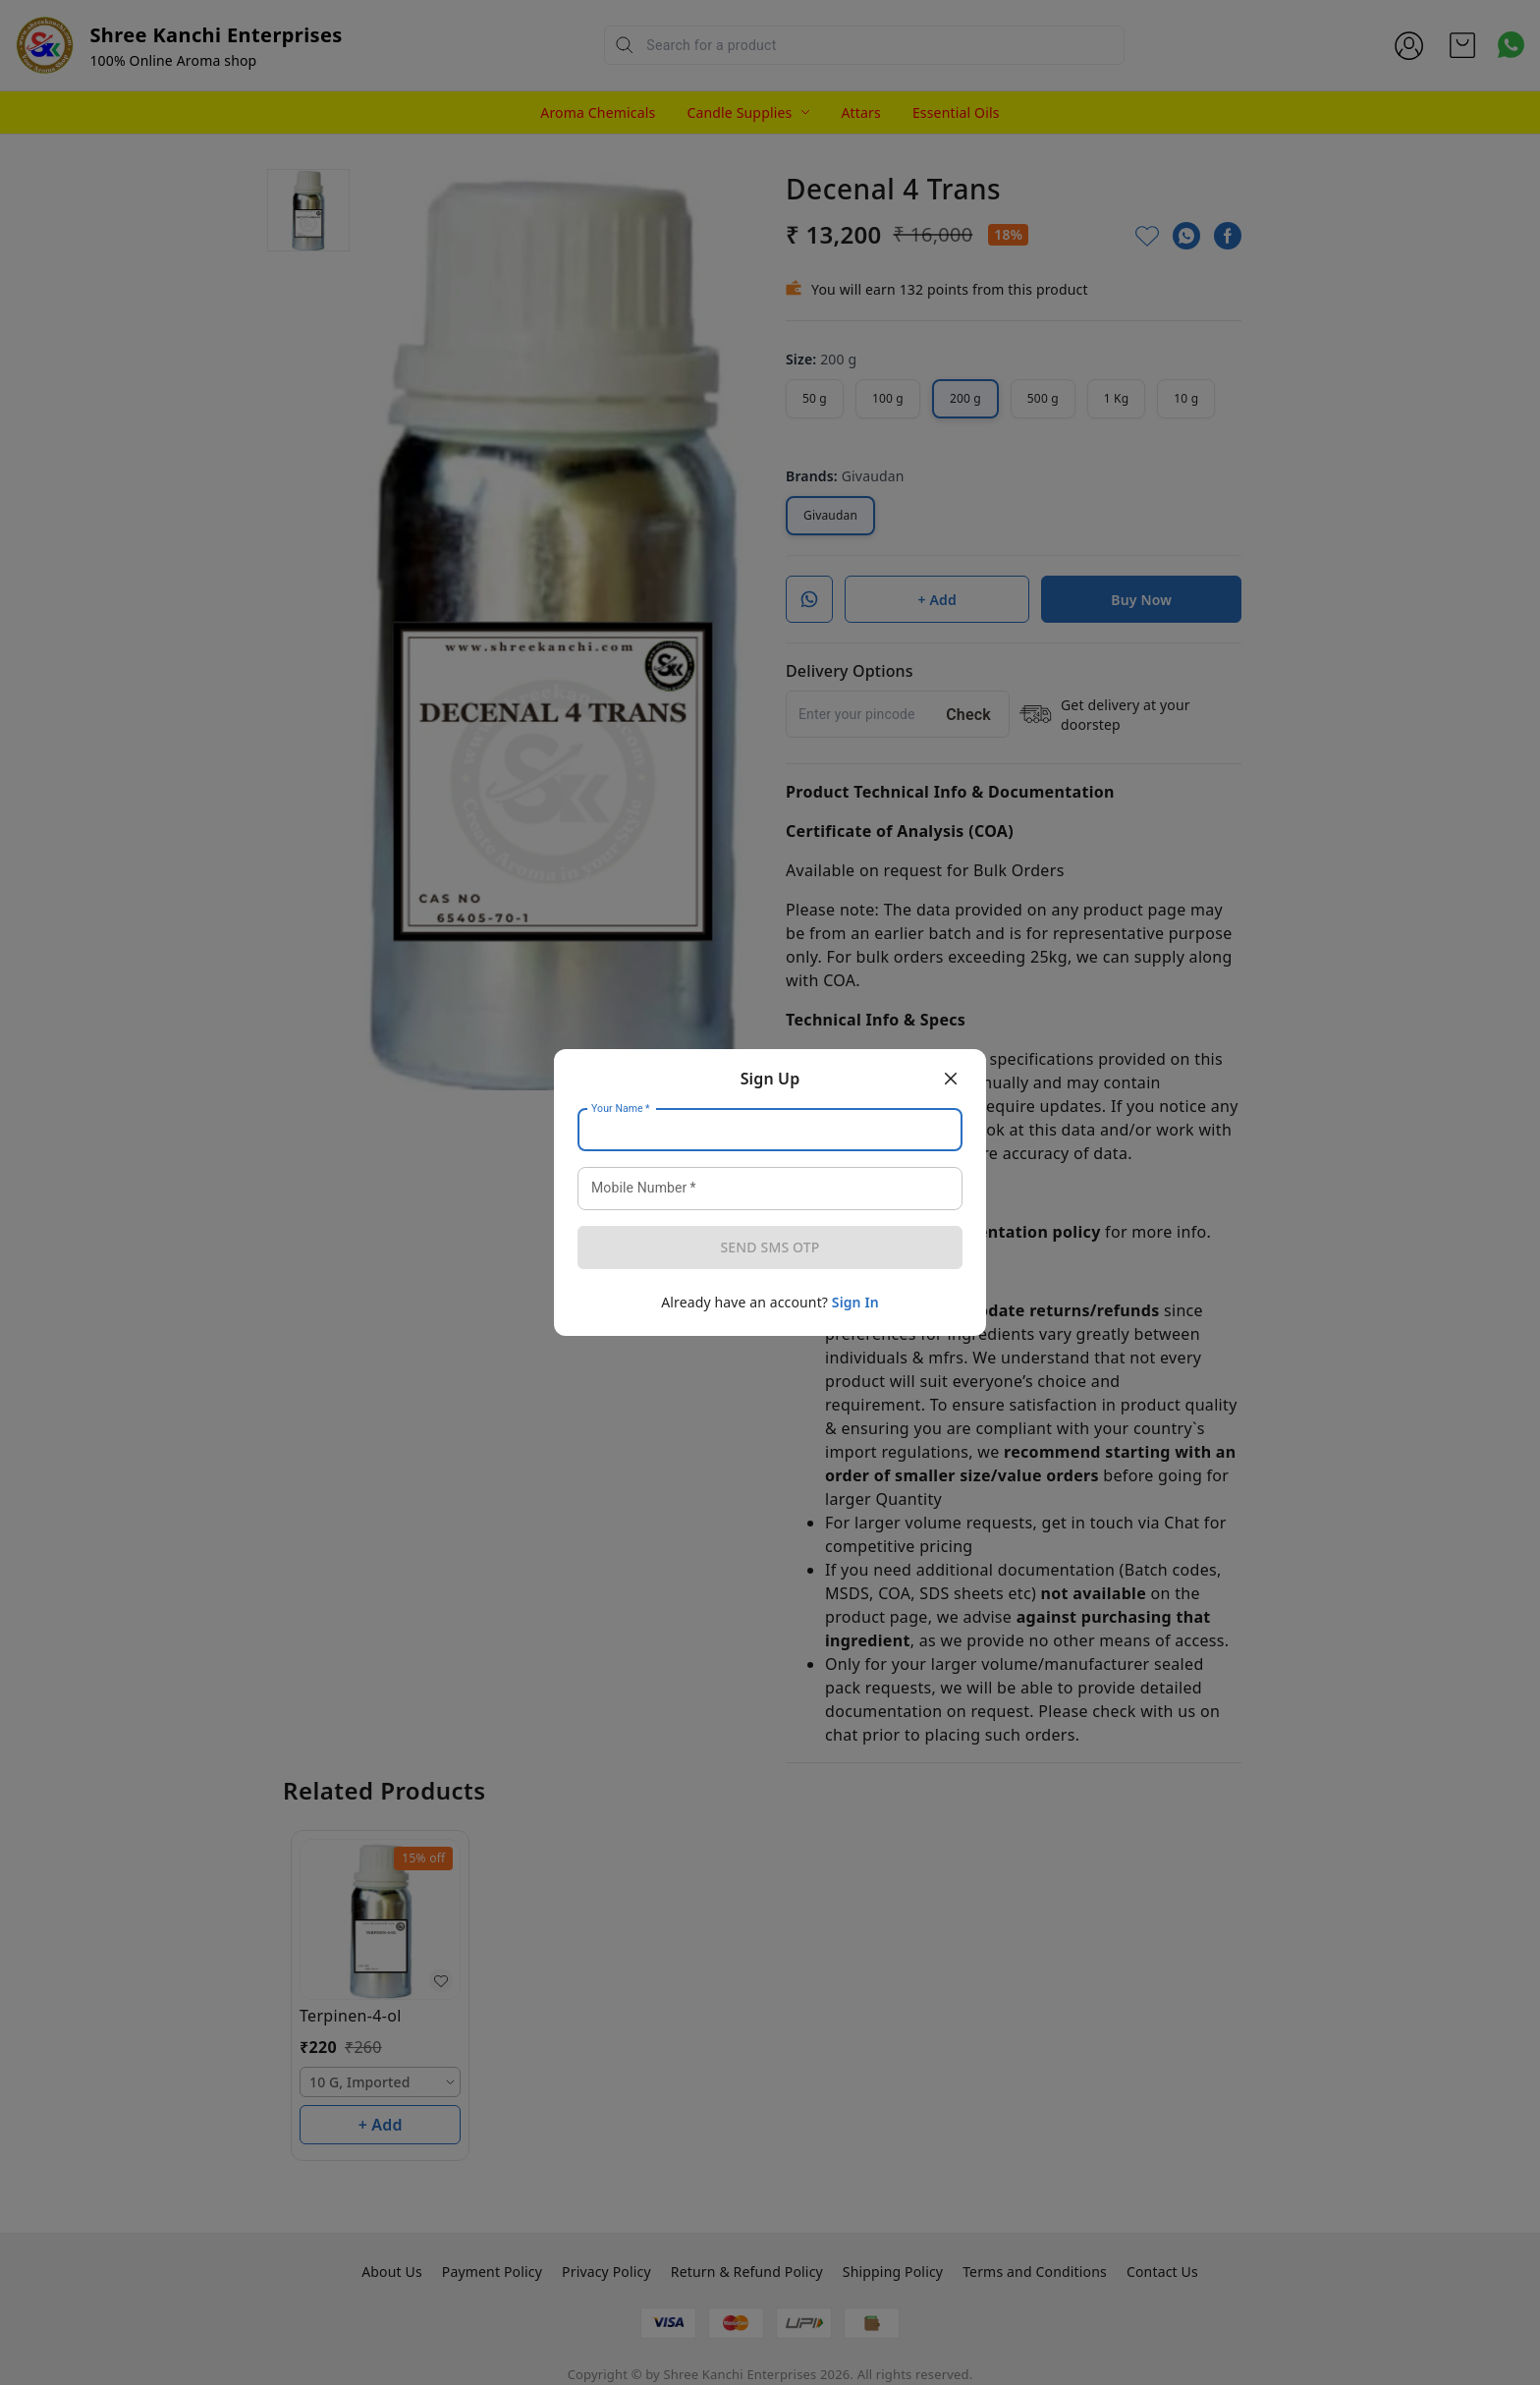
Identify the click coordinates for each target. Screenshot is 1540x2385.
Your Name (620, 1109)
